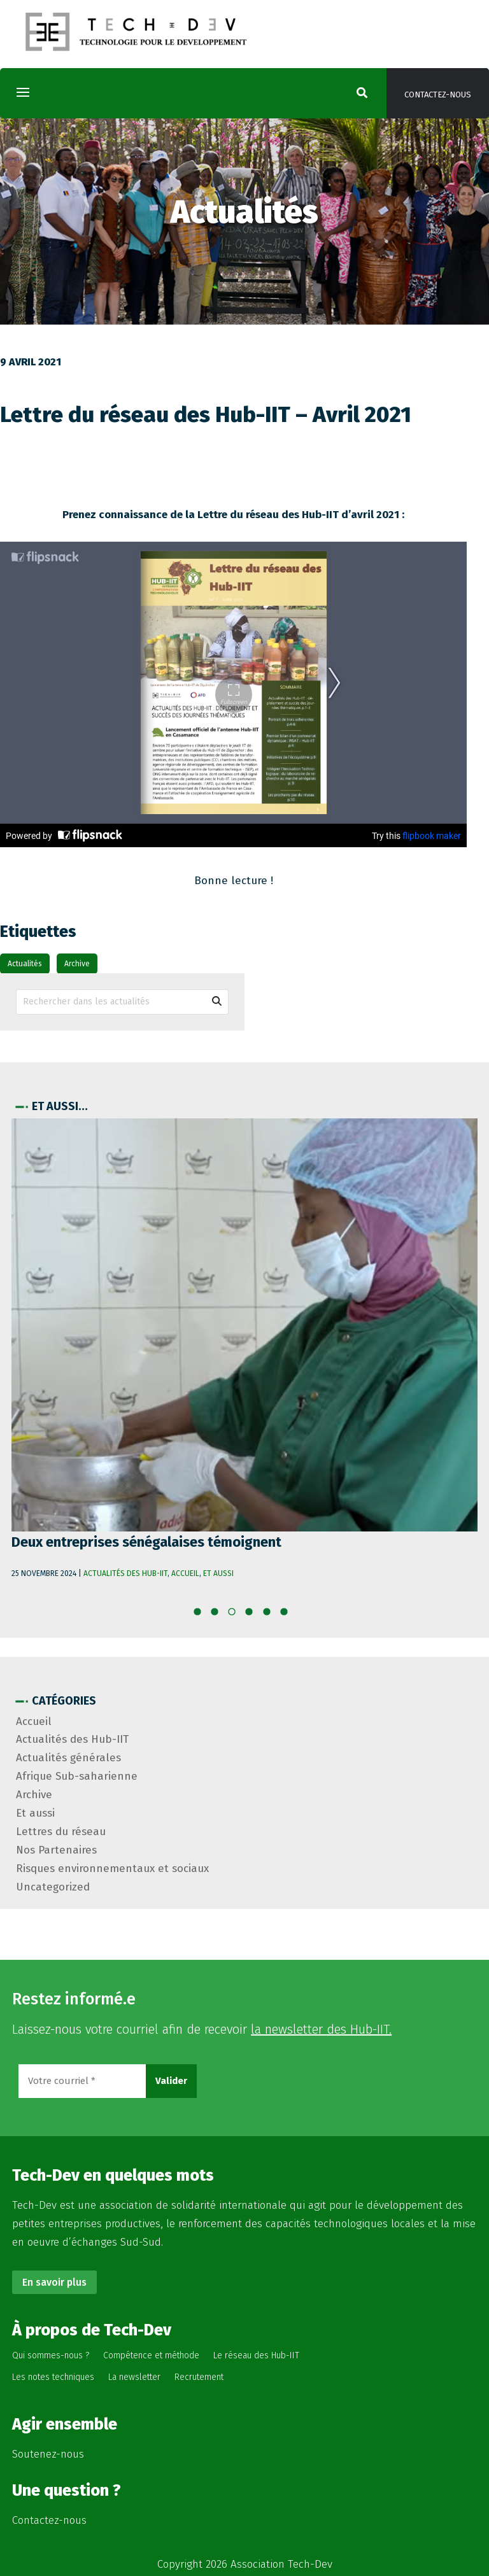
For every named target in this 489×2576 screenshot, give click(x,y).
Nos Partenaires (56, 1850)
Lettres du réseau (61, 1831)
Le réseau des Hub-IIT (256, 2355)
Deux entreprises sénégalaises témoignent (146, 1542)
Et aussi (218, 1573)
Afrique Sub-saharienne (77, 1776)
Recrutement (198, 2377)
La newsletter (134, 2377)
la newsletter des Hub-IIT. (321, 2029)
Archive (77, 963)
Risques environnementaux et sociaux (112, 1868)
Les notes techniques (53, 2377)
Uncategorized (53, 1887)
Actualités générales (68, 1757)
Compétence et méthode (151, 2355)
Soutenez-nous (48, 2454)
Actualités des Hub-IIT (125, 1573)
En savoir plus (54, 2282)
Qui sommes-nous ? (50, 2355)
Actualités (25, 963)
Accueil (185, 1573)
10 (288, 1615)
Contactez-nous (437, 94)
